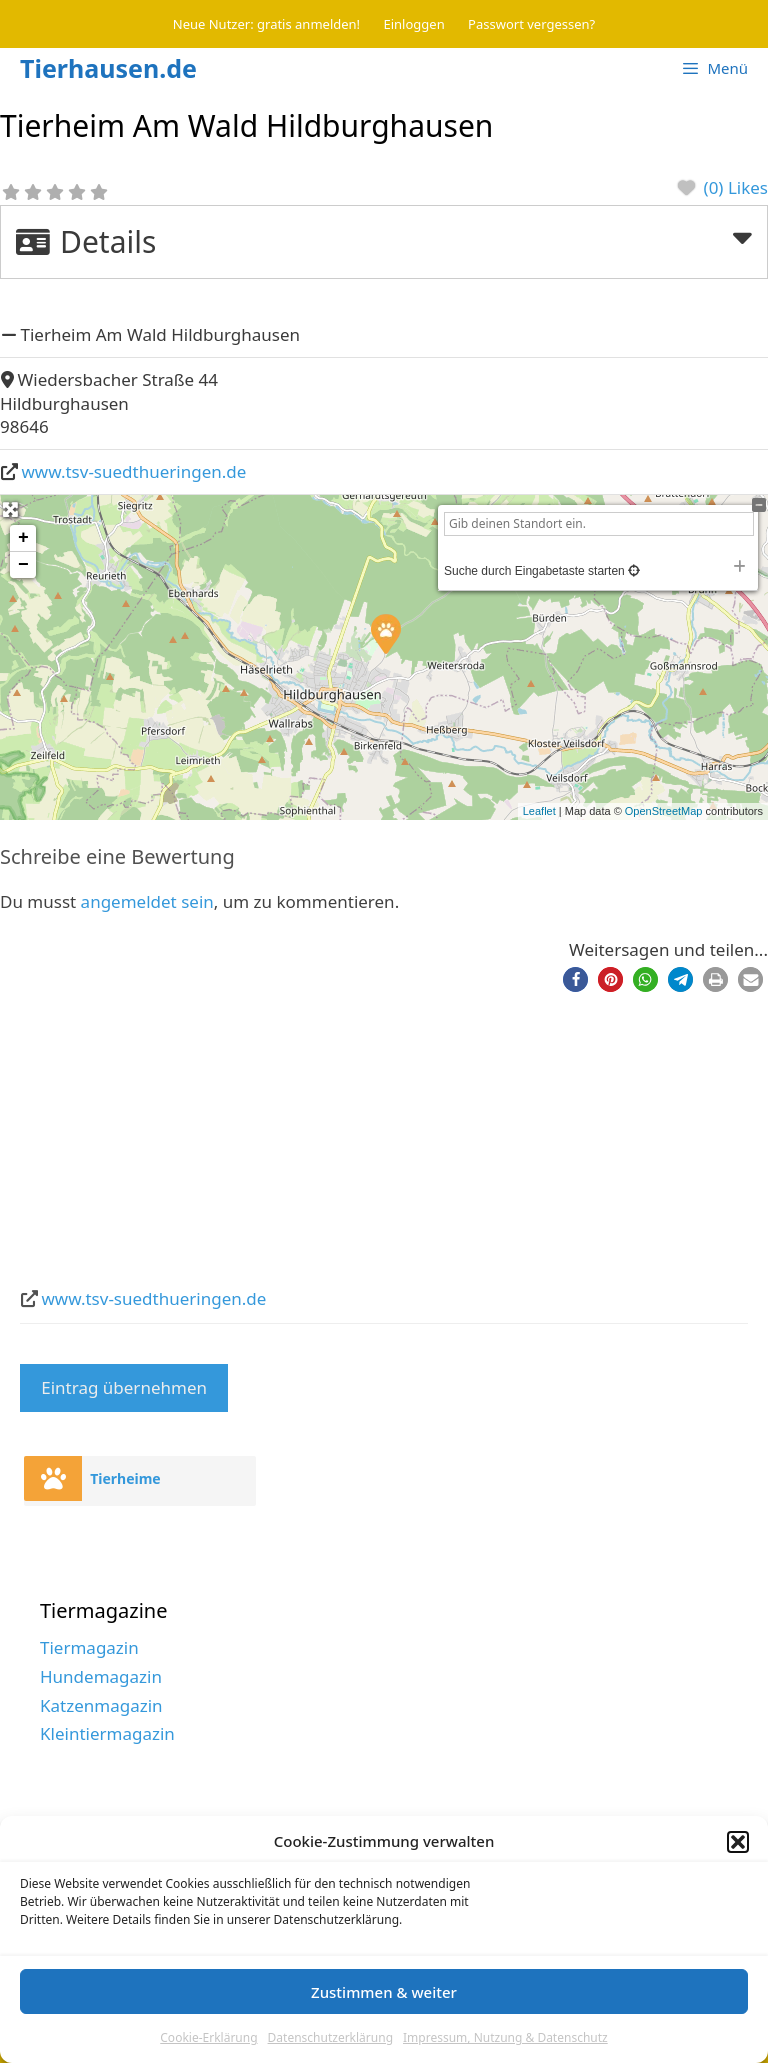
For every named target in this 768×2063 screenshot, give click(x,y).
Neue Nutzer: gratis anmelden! (266, 24)
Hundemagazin (101, 1676)
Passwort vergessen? (531, 24)
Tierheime (125, 1478)
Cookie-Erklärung (208, 2037)
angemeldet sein (147, 901)
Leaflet (539, 811)
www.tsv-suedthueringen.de (134, 471)
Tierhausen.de (108, 68)
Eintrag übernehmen (124, 1387)
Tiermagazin (89, 1647)
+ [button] (23, 538)
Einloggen (414, 24)
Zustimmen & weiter (384, 1992)
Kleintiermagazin (107, 1733)
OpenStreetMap (664, 811)
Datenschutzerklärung (330, 2037)
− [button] (23, 565)
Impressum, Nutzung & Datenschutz (505, 2037)
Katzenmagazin (101, 1705)
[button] (738, 1842)
